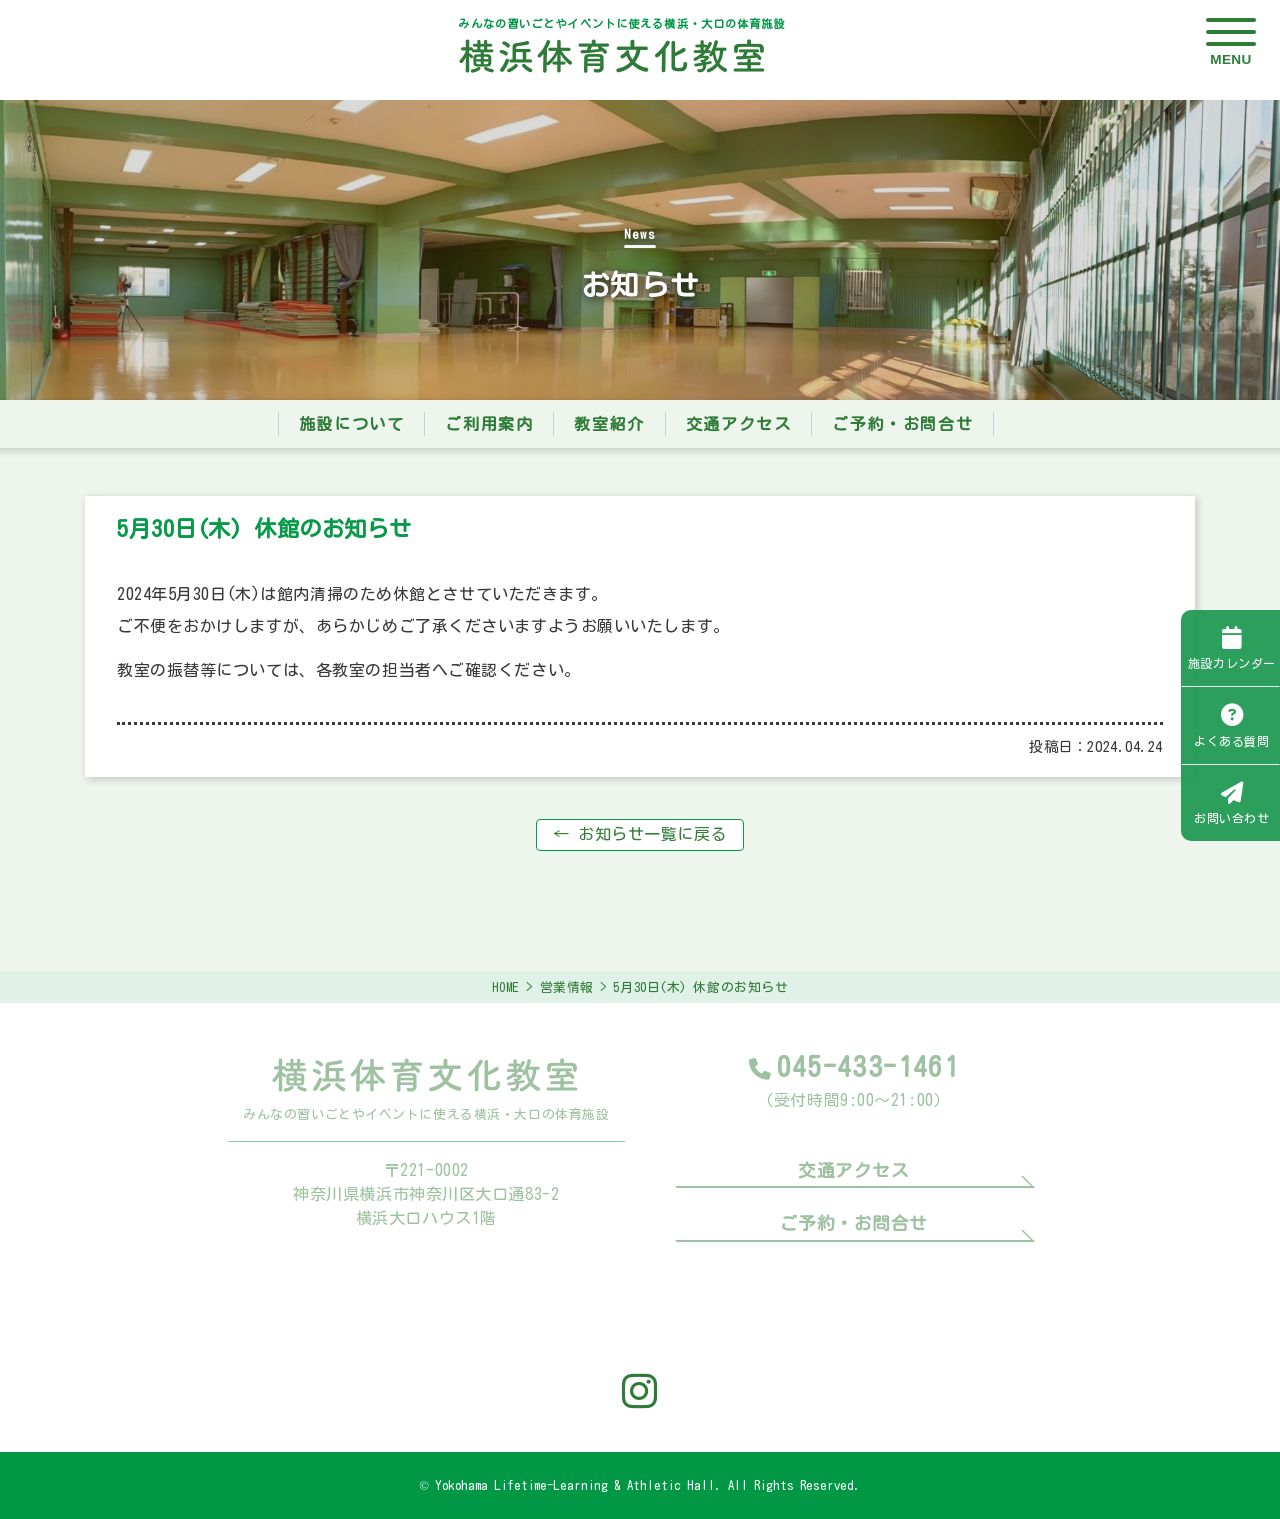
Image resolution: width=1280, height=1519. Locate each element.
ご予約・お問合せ (902, 424)
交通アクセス (739, 424)
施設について (352, 424)
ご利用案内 (489, 424)
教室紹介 (609, 424)
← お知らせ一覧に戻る (640, 834)
